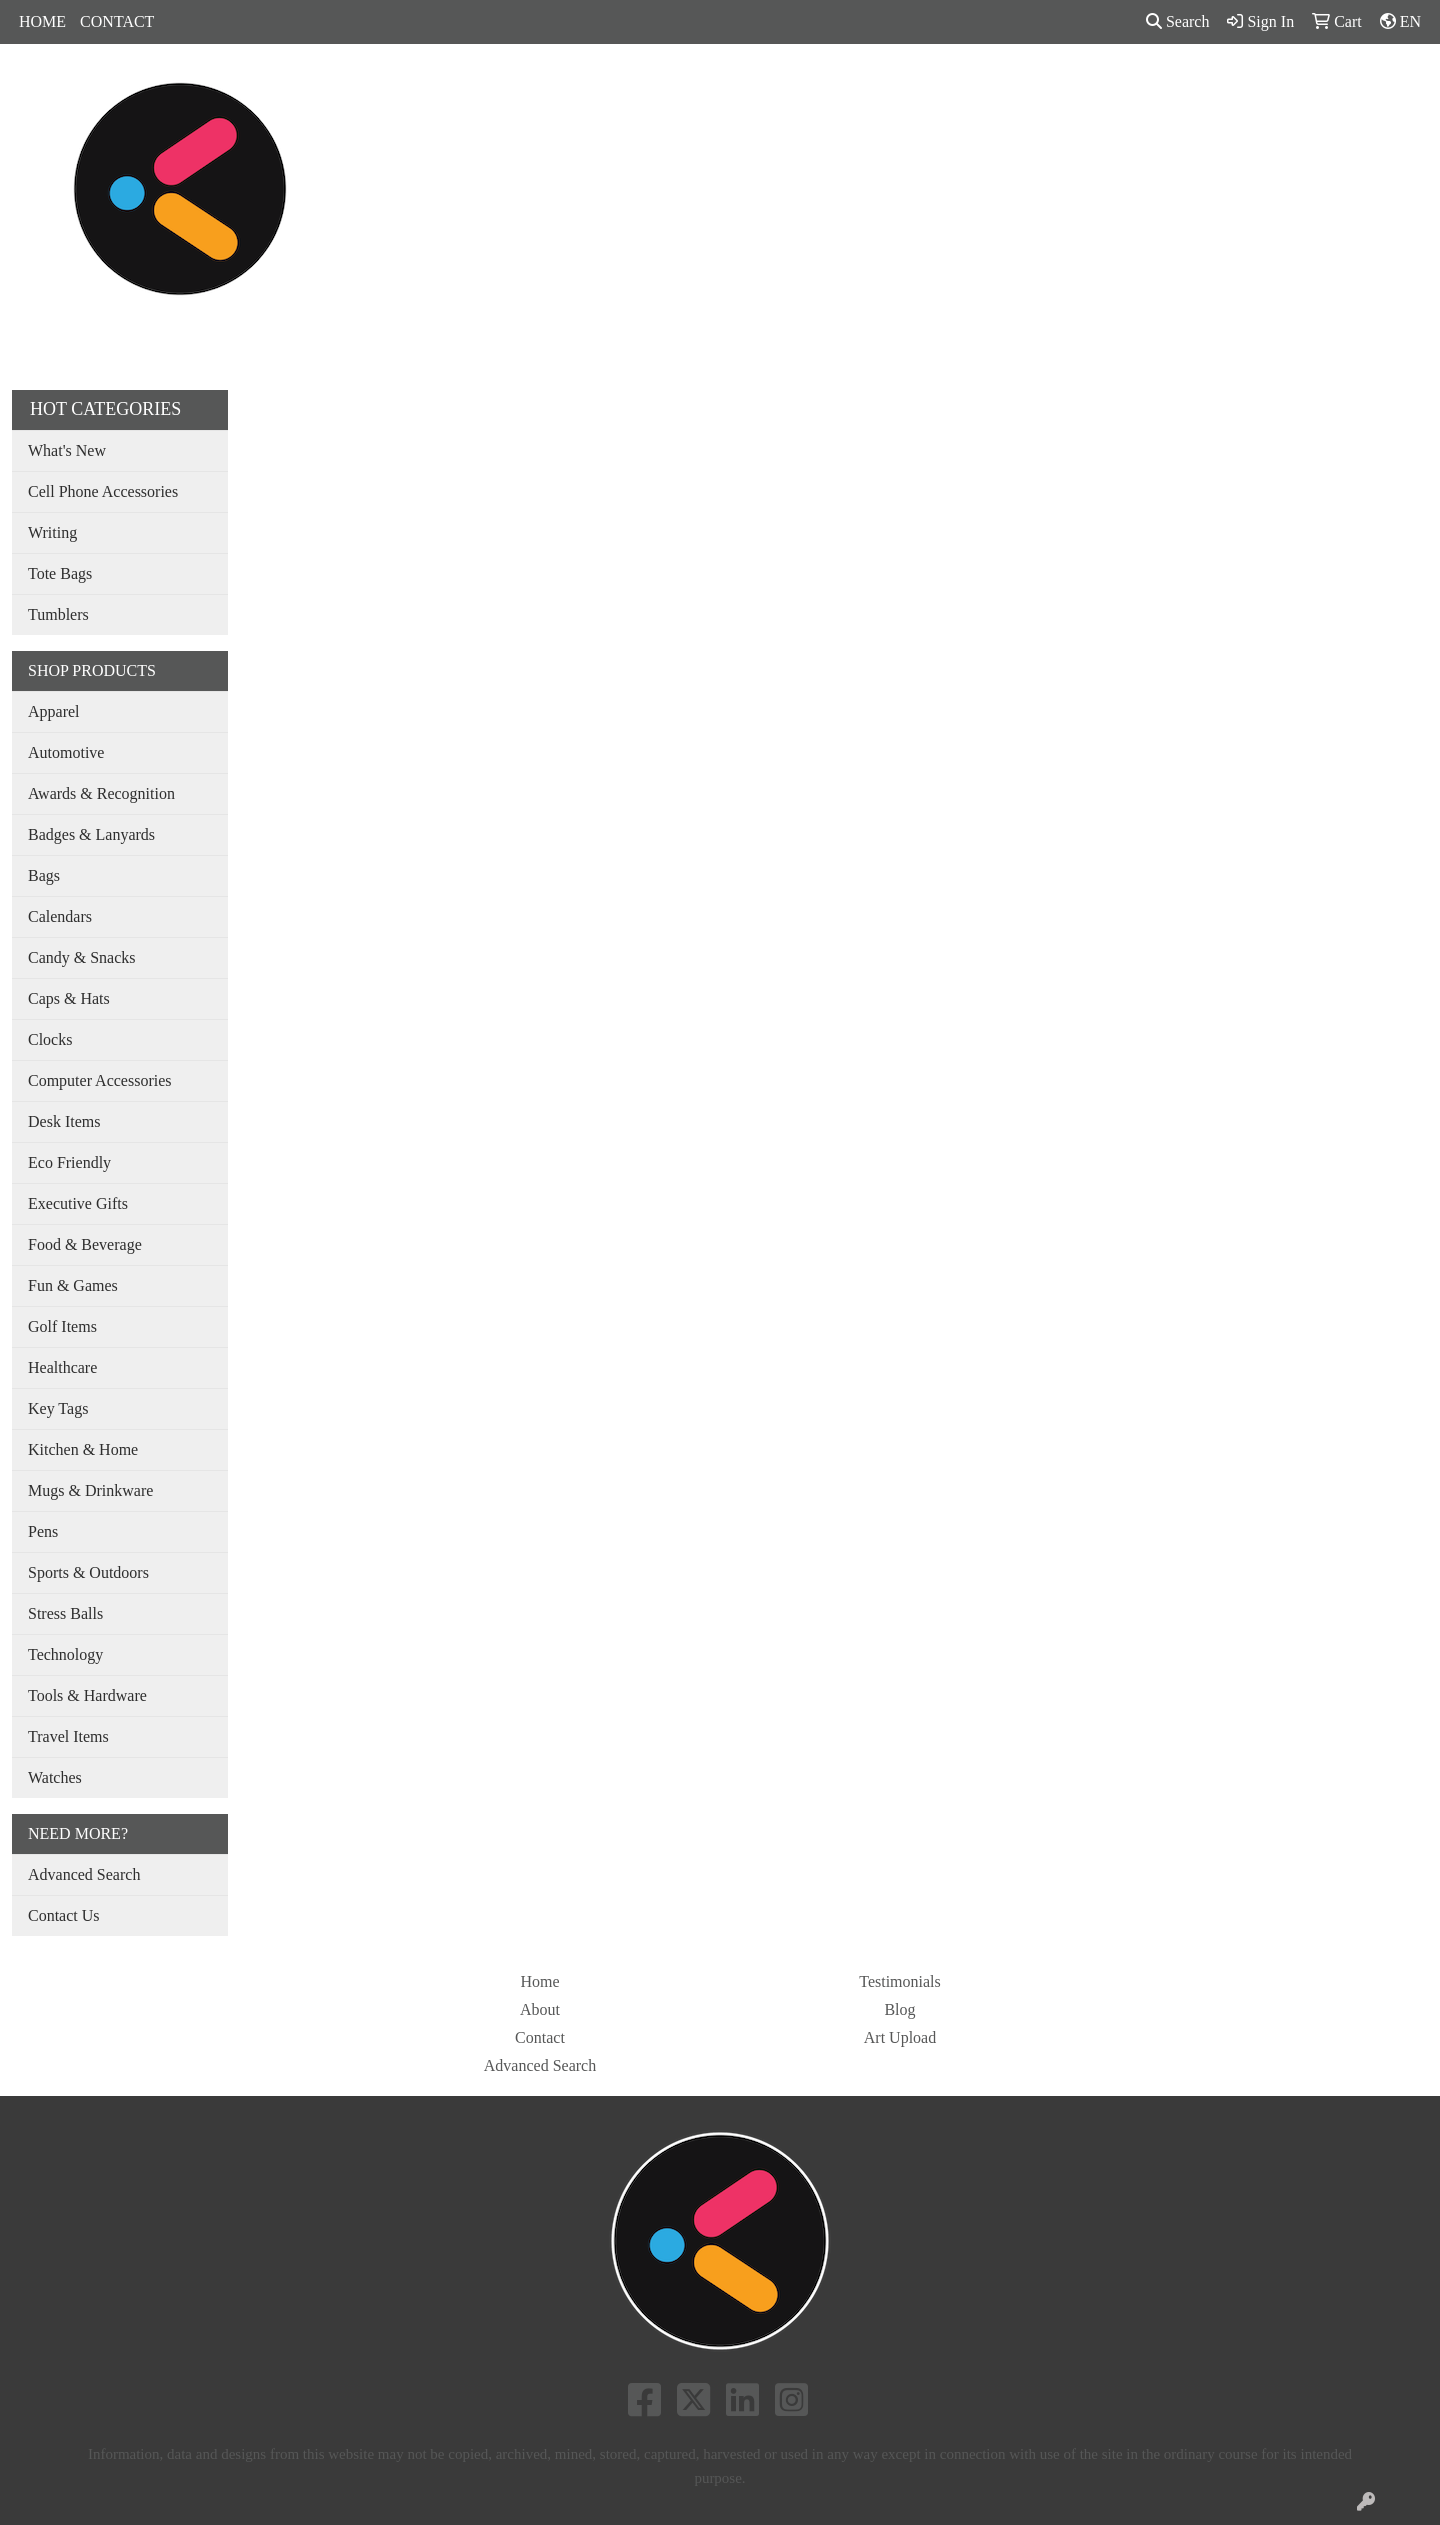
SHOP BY (1097, 87)
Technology (65, 1654)
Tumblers (58, 614)
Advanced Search (84, 1874)
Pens (1016, 87)
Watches (55, 1777)
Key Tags (58, 1408)
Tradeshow (932, 87)
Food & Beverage (85, 1244)
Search (1178, 21)
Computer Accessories (100, 1080)
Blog (899, 2009)
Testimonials (900, 1981)
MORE (1187, 87)
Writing (52, 532)
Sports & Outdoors (88, 1572)
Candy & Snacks (82, 957)
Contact (540, 2037)
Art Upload (900, 2037)
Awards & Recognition (101, 793)
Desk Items (64, 1121)
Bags (673, 87)
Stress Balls (65, 1613)
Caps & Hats (69, 998)
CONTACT (117, 21)
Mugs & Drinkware (90, 1490)
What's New (67, 450)
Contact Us (64, 1915)
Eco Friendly (69, 1162)
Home (539, 1981)
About (540, 2009)
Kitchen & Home (83, 1449)
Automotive (66, 752)
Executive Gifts (78, 1203)
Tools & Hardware (87, 1695)
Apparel (599, 87)
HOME (42, 21)
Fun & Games (73, 1285)
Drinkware (756, 87)
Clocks (50, 1039)
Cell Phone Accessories (103, 491)
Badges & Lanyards (91, 834)
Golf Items (62, 1326)
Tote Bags (60, 573)
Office (844, 87)
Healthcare (62, 1367)
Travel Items (68, 1736)
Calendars (60, 916)
